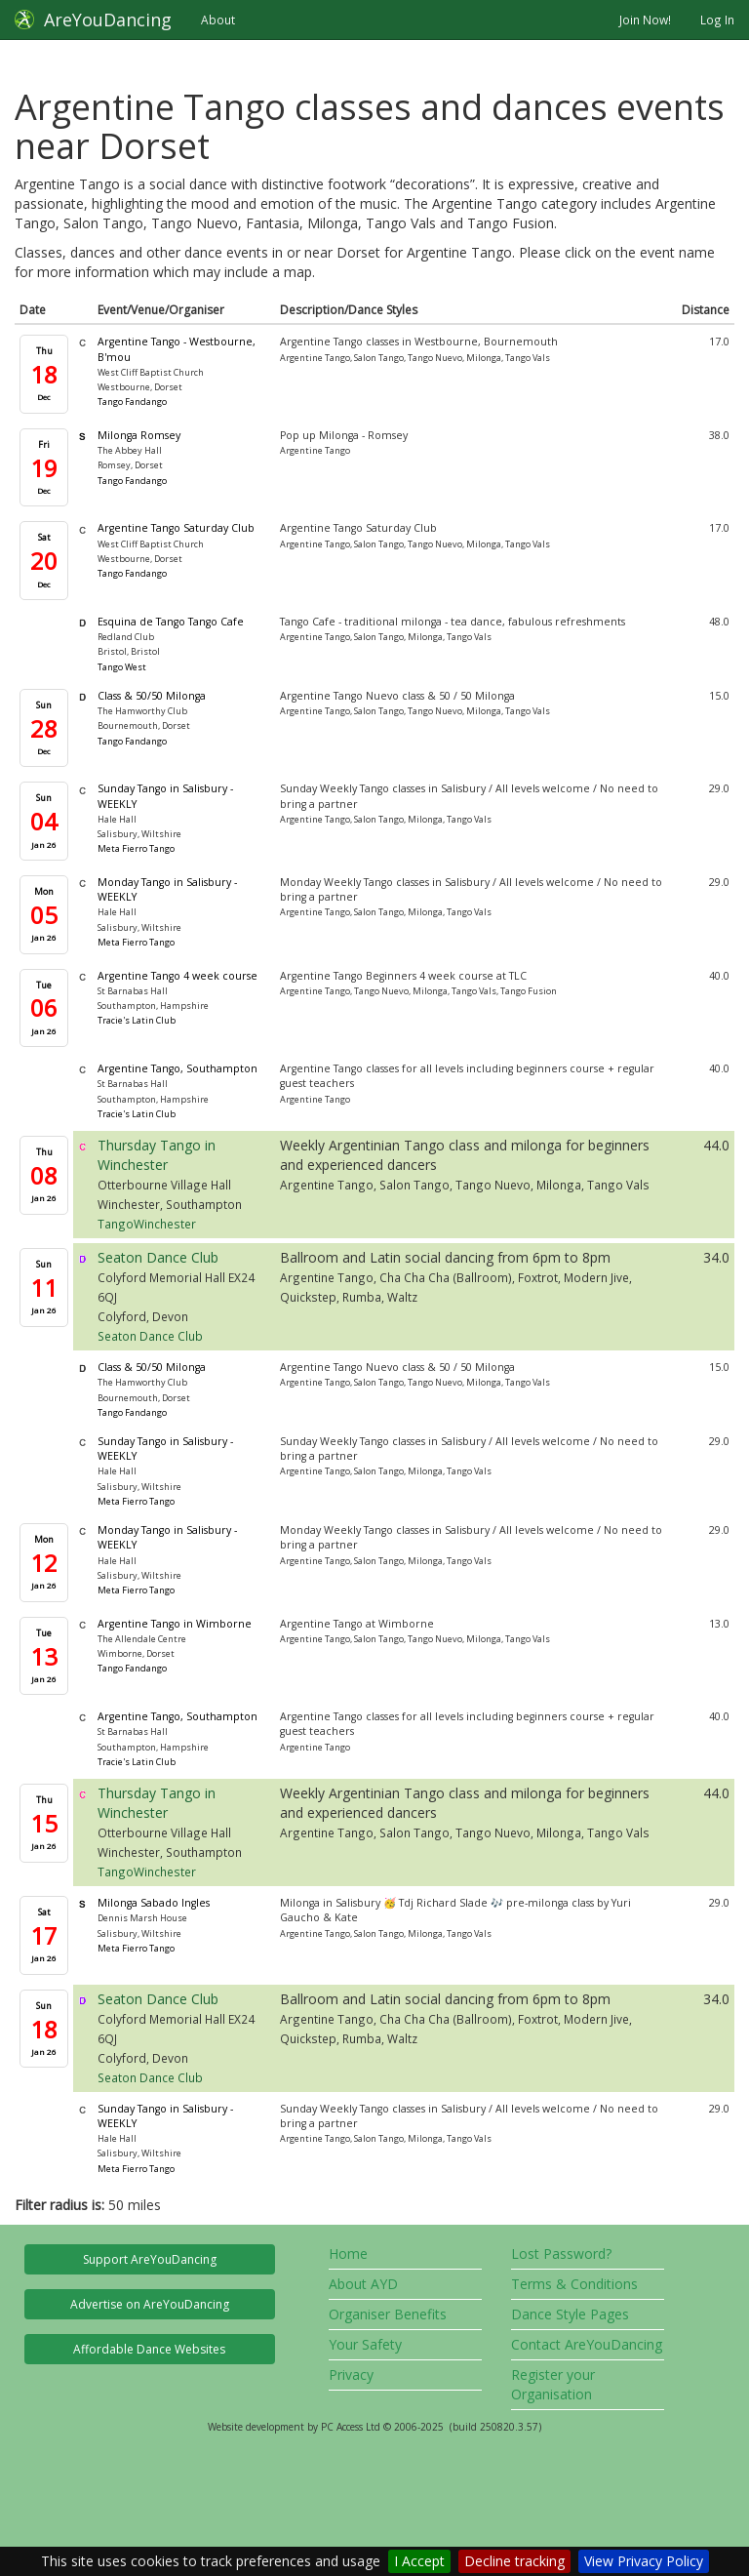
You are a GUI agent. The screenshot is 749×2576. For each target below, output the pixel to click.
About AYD (363, 2283)
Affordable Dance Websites (149, 2349)
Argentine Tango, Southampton (177, 1068)
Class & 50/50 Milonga (152, 696)
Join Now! (645, 19)
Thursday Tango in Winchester (157, 1155)
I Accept (419, 2561)
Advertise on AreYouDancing (149, 2304)
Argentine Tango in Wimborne (175, 1623)
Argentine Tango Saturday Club (176, 528)
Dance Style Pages (570, 2314)
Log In (717, 19)
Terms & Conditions (574, 2283)
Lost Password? (561, 2253)
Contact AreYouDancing (586, 2344)
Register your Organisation (553, 2384)
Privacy (351, 2374)
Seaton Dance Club (158, 1257)
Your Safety (365, 2344)
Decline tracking (514, 2561)
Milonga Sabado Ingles (154, 1903)
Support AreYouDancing (150, 2259)
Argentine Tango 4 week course (177, 976)
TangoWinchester (147, 1223)
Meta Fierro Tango (136, 848)
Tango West (122, 667)
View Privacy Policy (643, 2561)
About (218, 19)
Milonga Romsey (139, 435)
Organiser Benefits (388, 2314)
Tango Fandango (132, 401)
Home (348, 2253)
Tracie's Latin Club (137, 1020)
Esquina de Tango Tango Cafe (171, 621)
